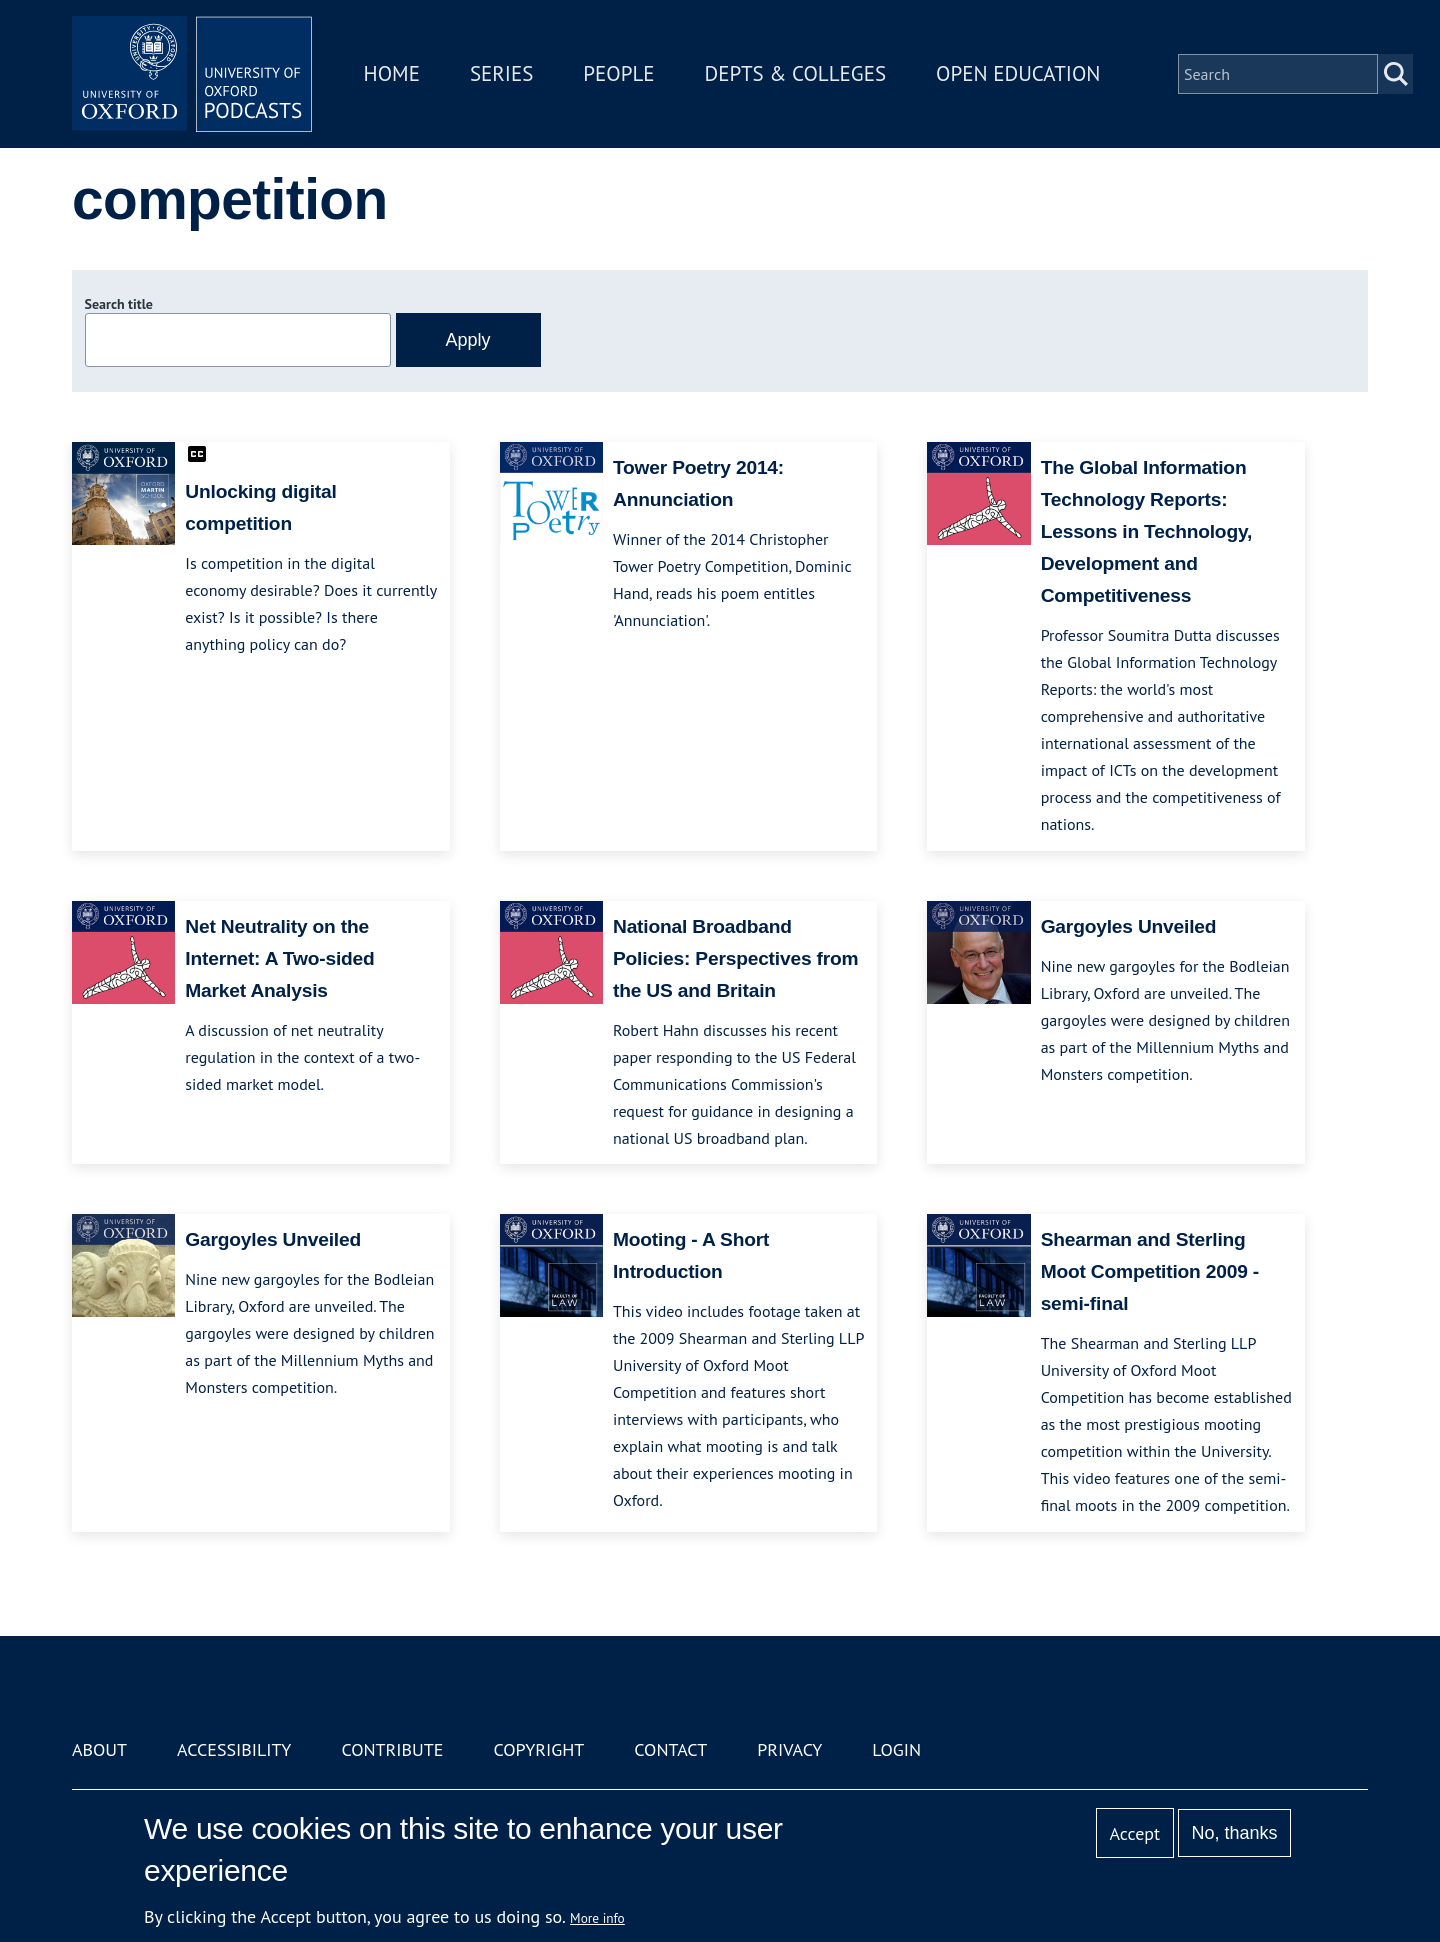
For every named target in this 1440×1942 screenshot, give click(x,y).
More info (597, 1918)
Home (392, 73)
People (618, 73)
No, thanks (1234, 1833)
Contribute (392, 1749)
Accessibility (234, 1749)
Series (501, 73)
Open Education (1018, 73)
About (99, 1749)
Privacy (789, 1749)
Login (896, 1749)
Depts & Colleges (796, 73)
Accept (1134, 1833)
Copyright (538, 1749)
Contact (670, 1749)
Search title (119, 304)
